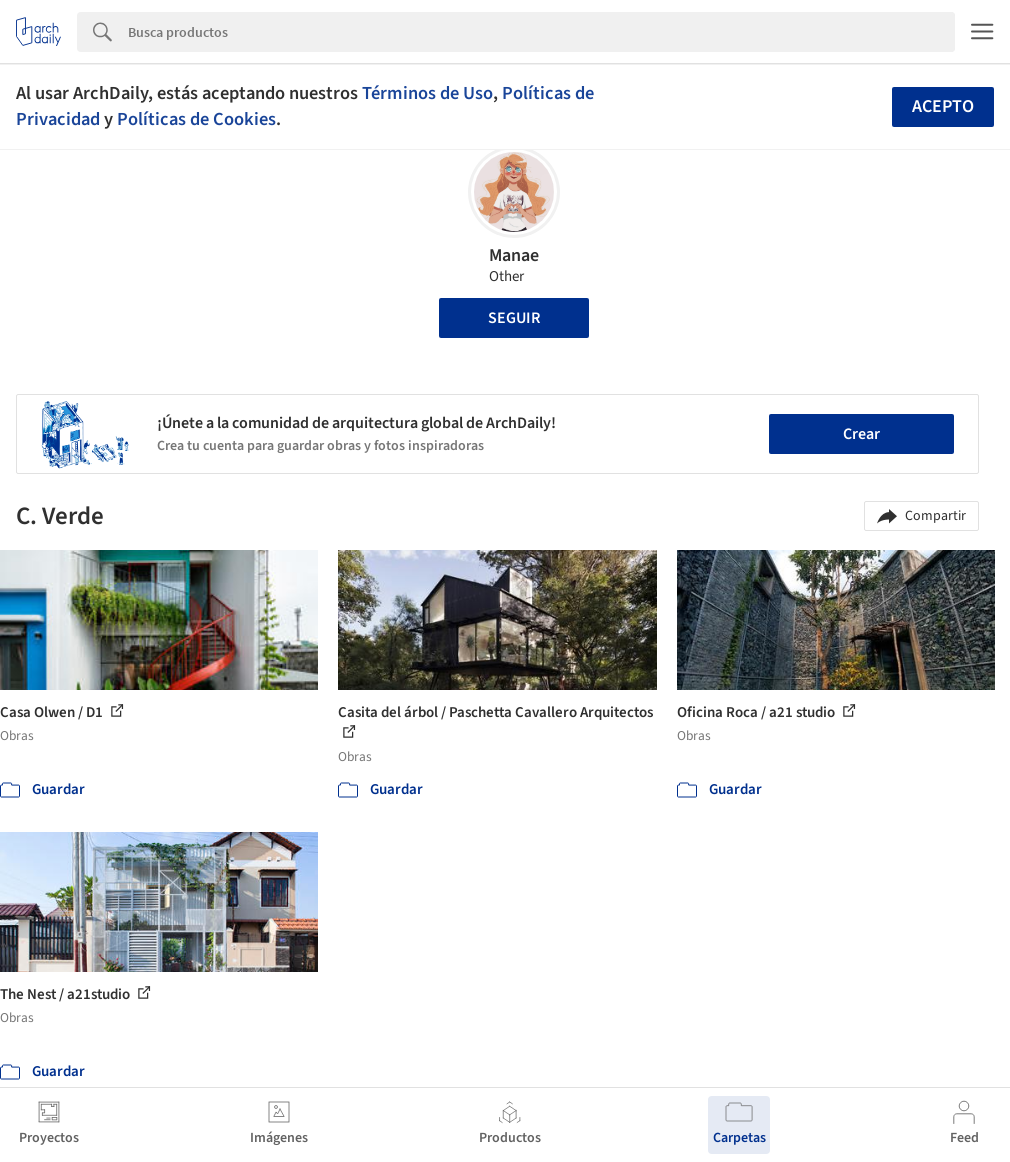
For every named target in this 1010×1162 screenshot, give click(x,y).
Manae (514, 255)
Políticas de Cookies (196, 119)
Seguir (514, 318)
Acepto (943, 106)
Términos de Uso (427, 93)
